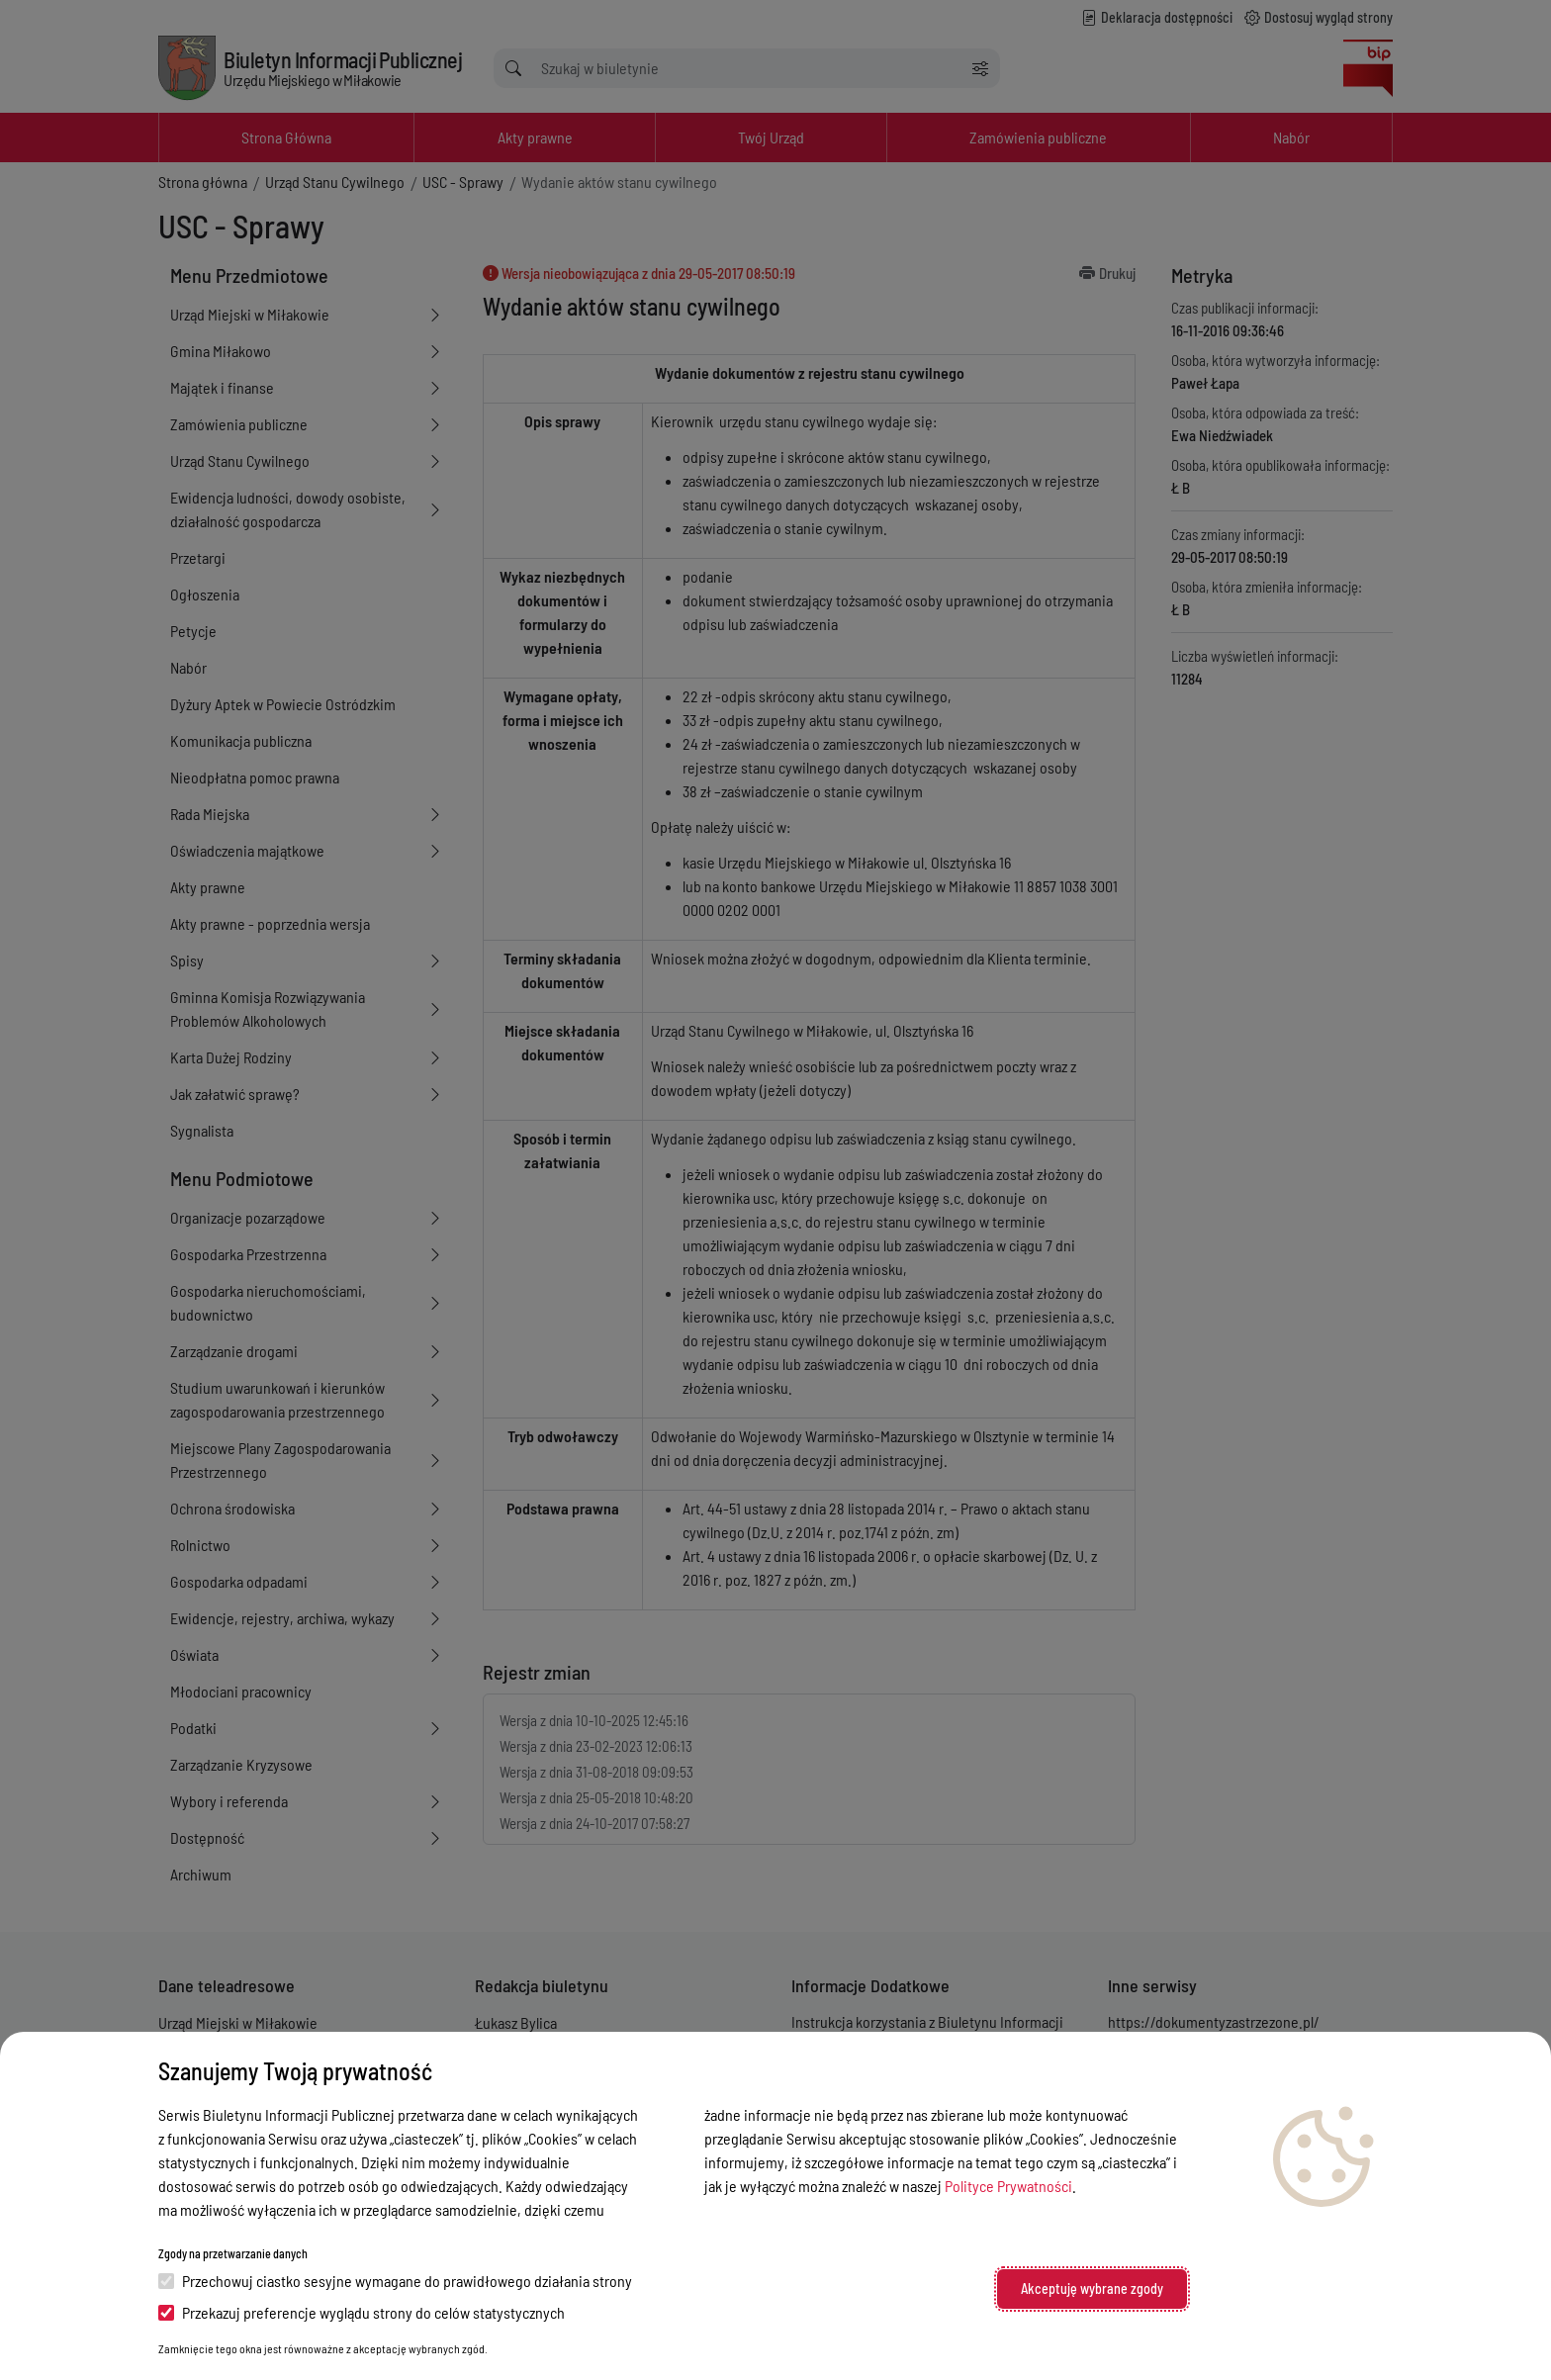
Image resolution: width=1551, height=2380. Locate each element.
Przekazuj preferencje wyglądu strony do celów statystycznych (361, 2312)
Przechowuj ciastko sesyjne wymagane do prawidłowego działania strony (395, 2280)
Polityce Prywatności (1008, 2185)
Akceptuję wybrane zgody (1092, 2288)
